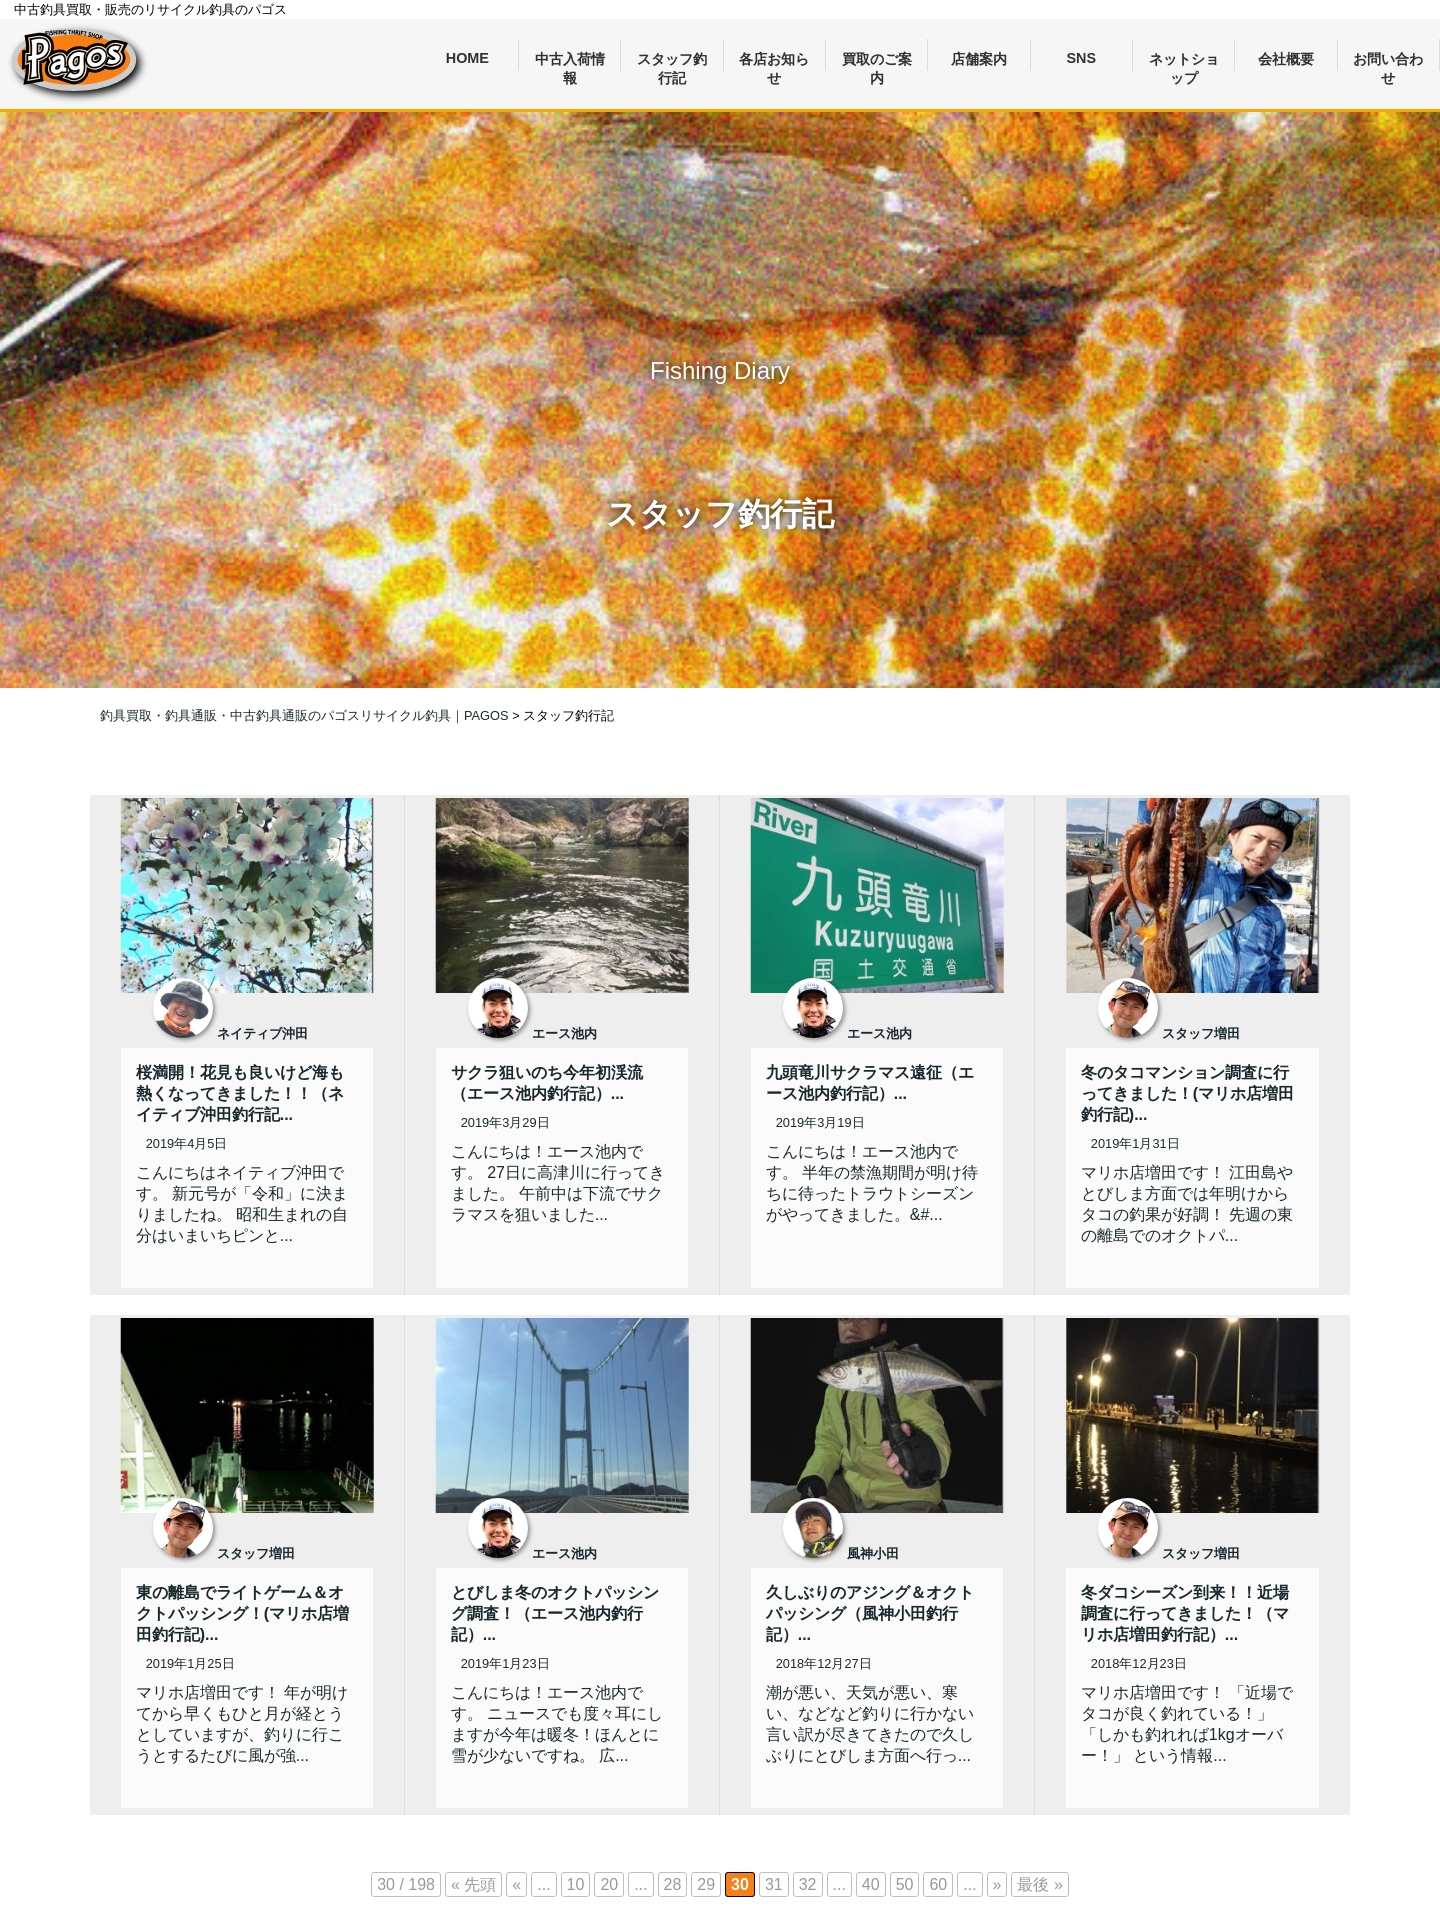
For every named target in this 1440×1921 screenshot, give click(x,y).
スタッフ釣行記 (672, 61)
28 (673, 1884)
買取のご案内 (877, 61)
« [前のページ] (516, 1884)
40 (871, 1884)
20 (609, 1884)
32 (808, 1884)
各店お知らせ (774, 61)
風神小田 (873, 1553)
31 (774, 1884)
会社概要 (1286, 59)
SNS (1082, 58)
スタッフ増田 (1201, 1033)
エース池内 (564, 1033)
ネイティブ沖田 (262, 1033)
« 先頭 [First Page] (473, 1884)
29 (706, 1884)
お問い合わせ (1388, 61)
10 (576, 1884)
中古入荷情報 (570, 61)
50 (905, 1884)
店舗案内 (979, 59)
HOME (467, 58)
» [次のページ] (997, 1884)
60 (938, 1884)
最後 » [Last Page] (1039, 1884)
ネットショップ (1184, 61)
